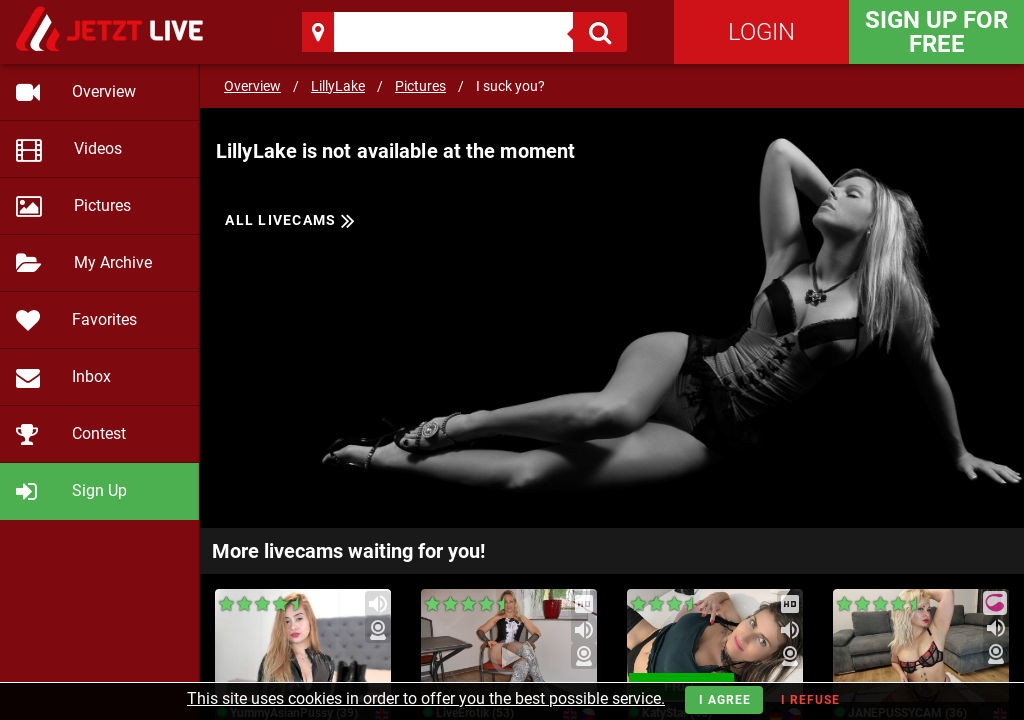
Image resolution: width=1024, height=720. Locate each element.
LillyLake (338, 86)
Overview (252, 86)
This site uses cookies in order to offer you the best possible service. (426, 698)
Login (761, 32)
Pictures (420, 86)
